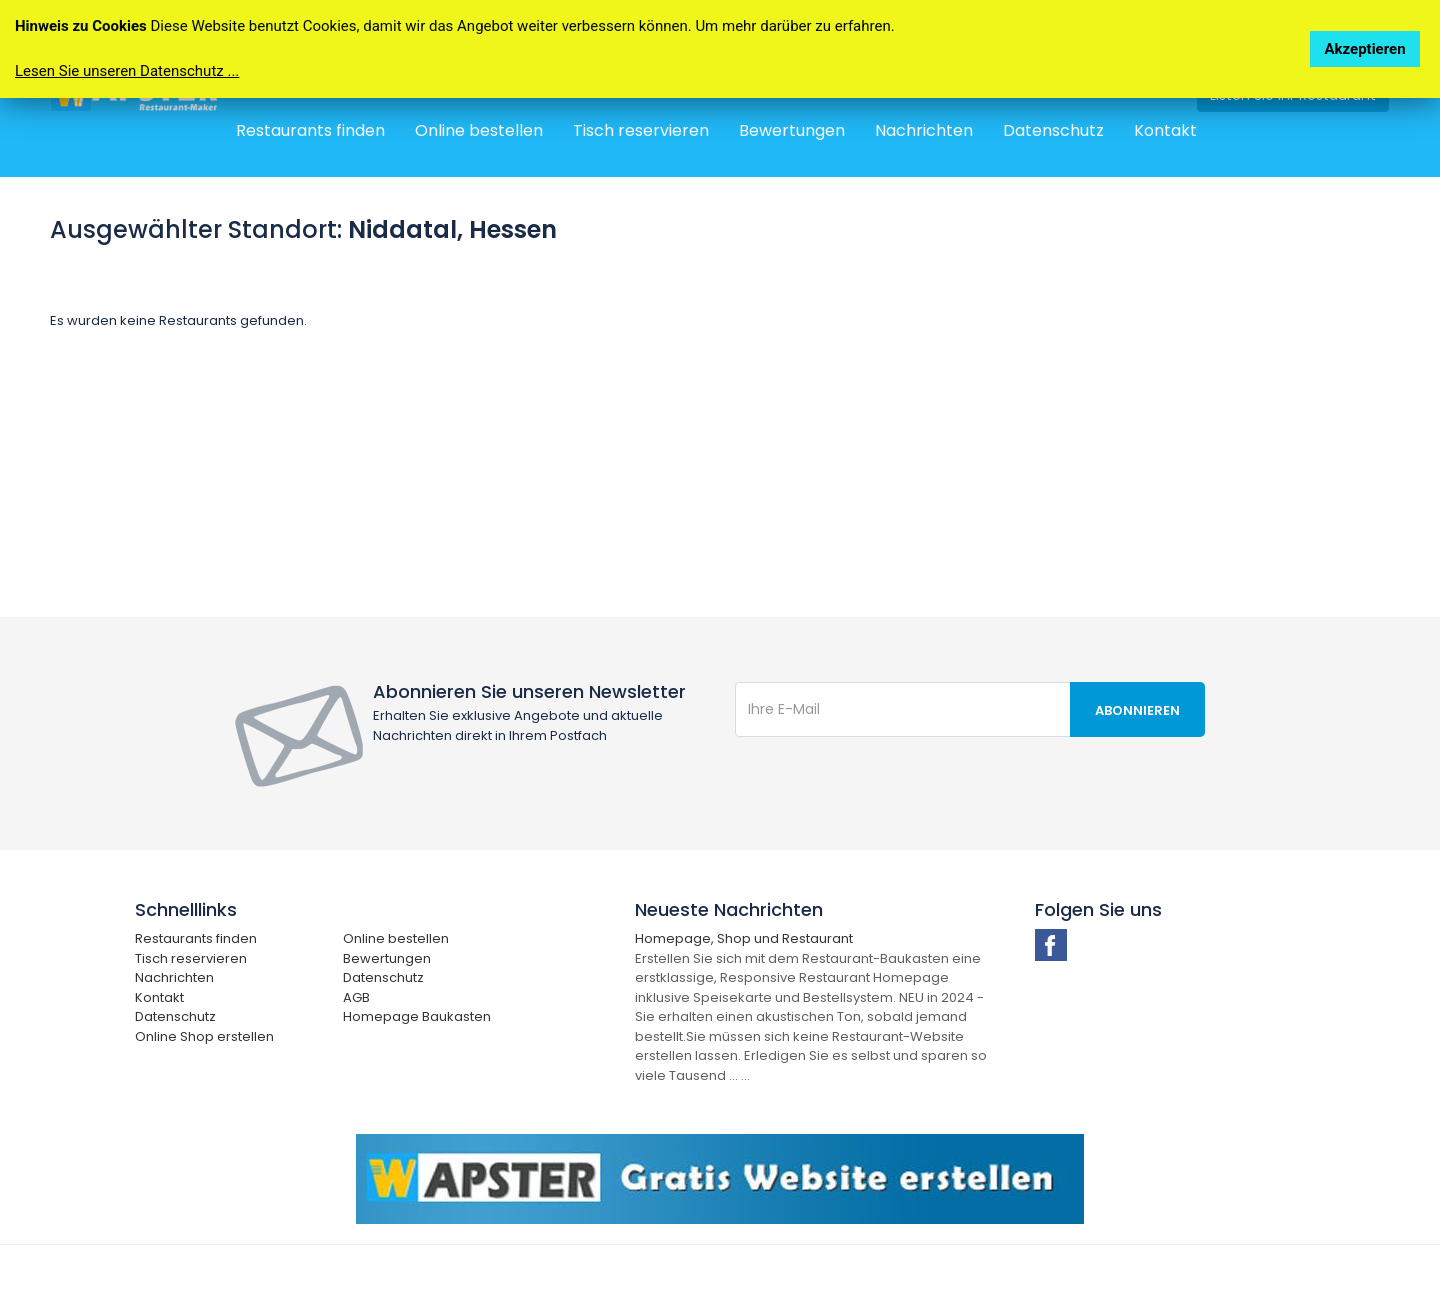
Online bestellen (479, 130)
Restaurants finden (310, 130)
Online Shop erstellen (204, 1036)
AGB (356, 997)
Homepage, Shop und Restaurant (744, 938)
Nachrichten (924, 130)
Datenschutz (1053, 130)
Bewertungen (792, 130)
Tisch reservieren (641, 130)
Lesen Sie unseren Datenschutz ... (127, 71)
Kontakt (1165, 130)
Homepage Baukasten (417, 1016)
